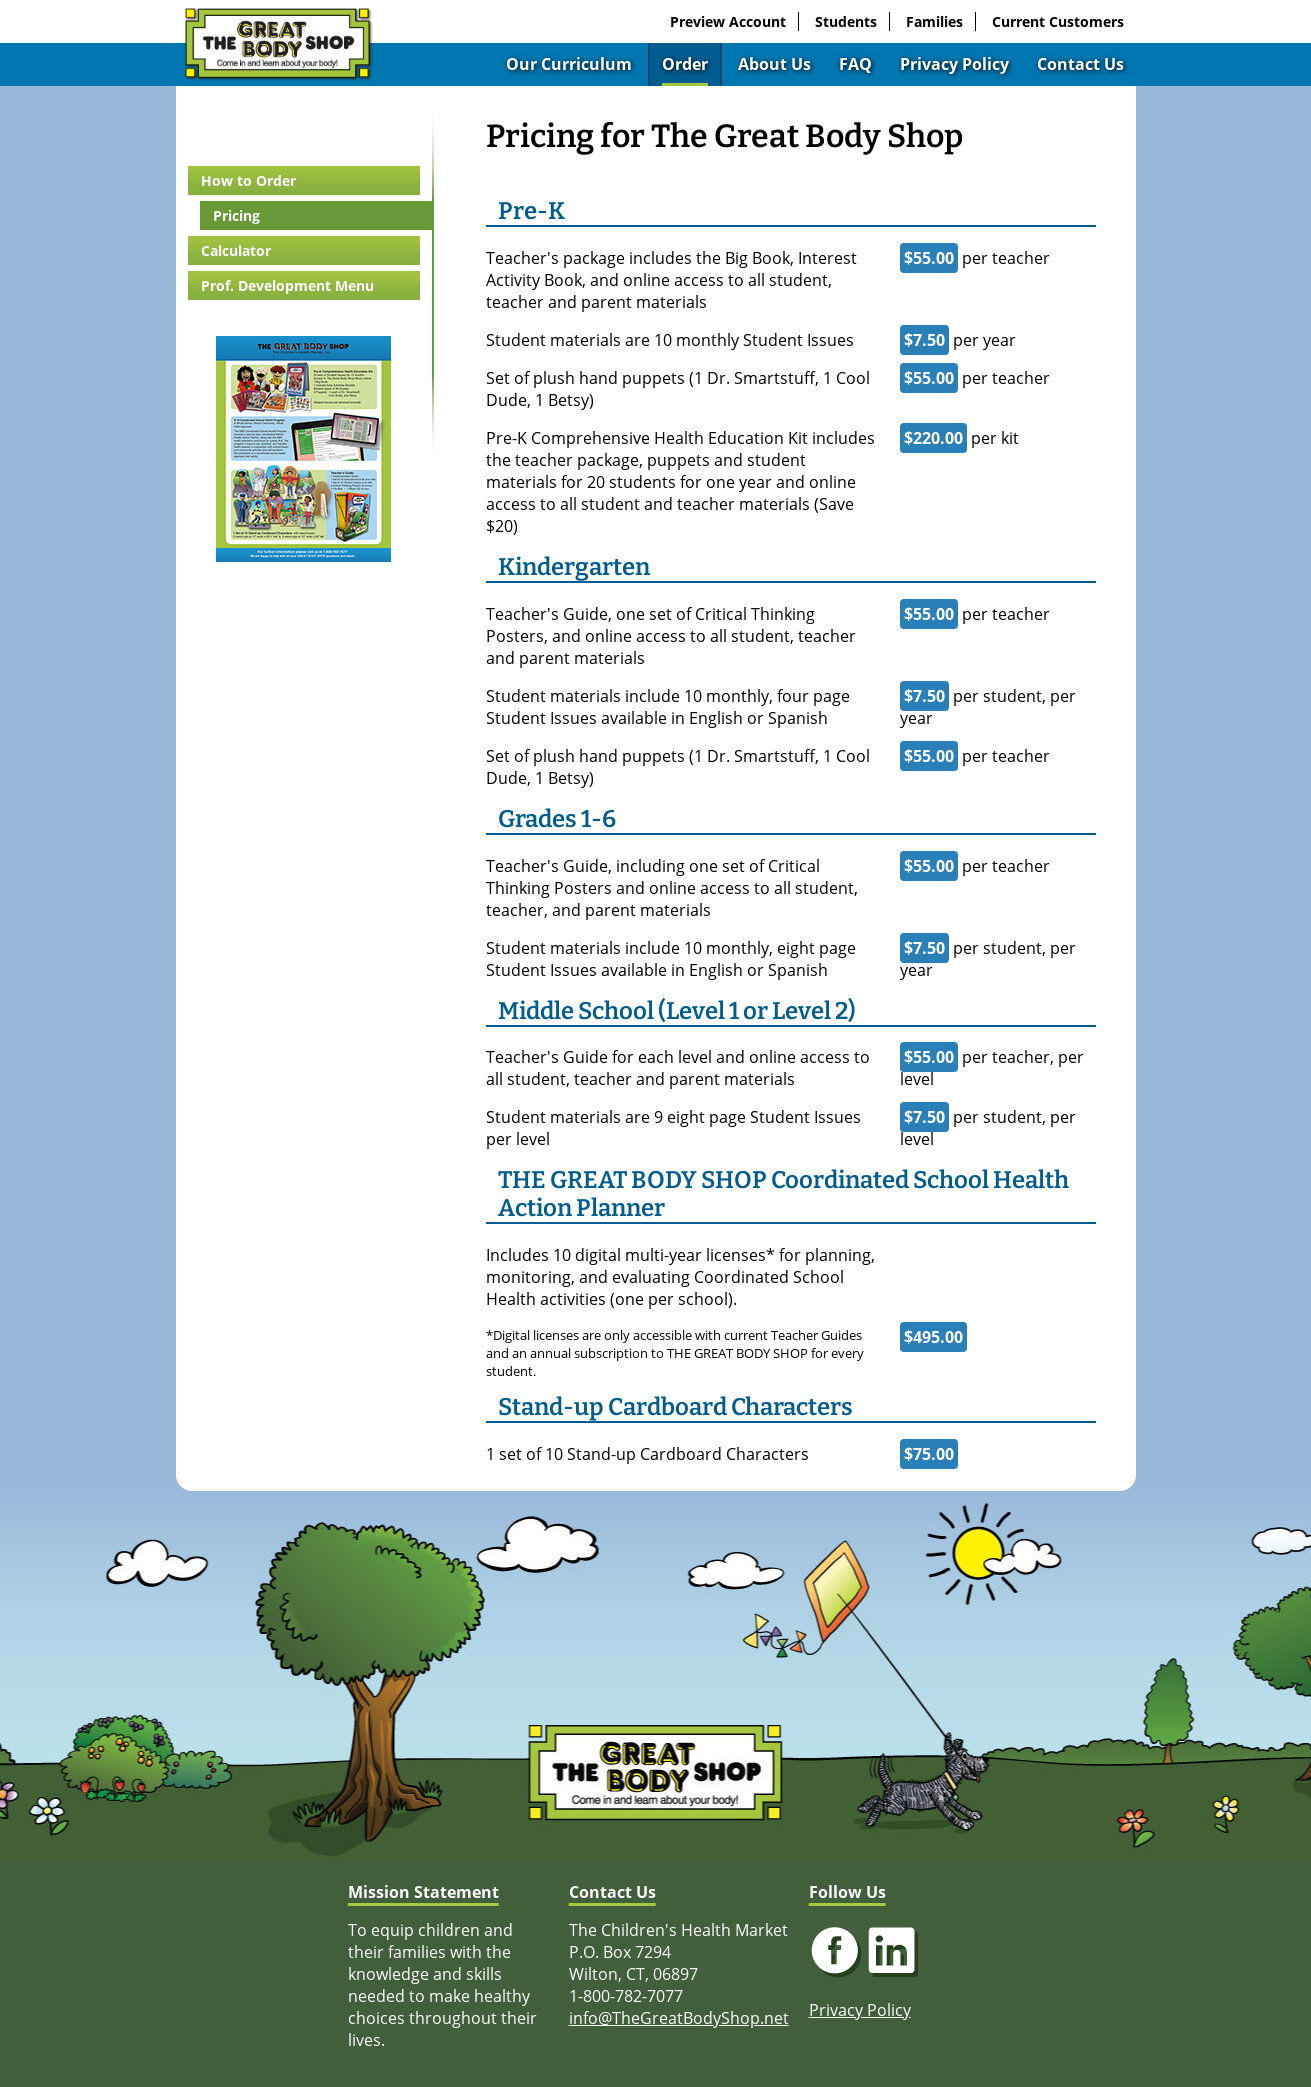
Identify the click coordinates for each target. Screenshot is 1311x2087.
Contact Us (1080, 64)
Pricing (236, 215)
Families (934, 21)
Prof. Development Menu (287, 285)
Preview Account (728, 21)
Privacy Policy (954, 64)
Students (846, 21)
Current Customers (1058, 21)
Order (685, 64)
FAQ (855, 64)
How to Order (248, 180)
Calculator (236, 250)
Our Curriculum (569, 64)
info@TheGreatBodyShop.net (679, 2018)
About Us (774, 64)
